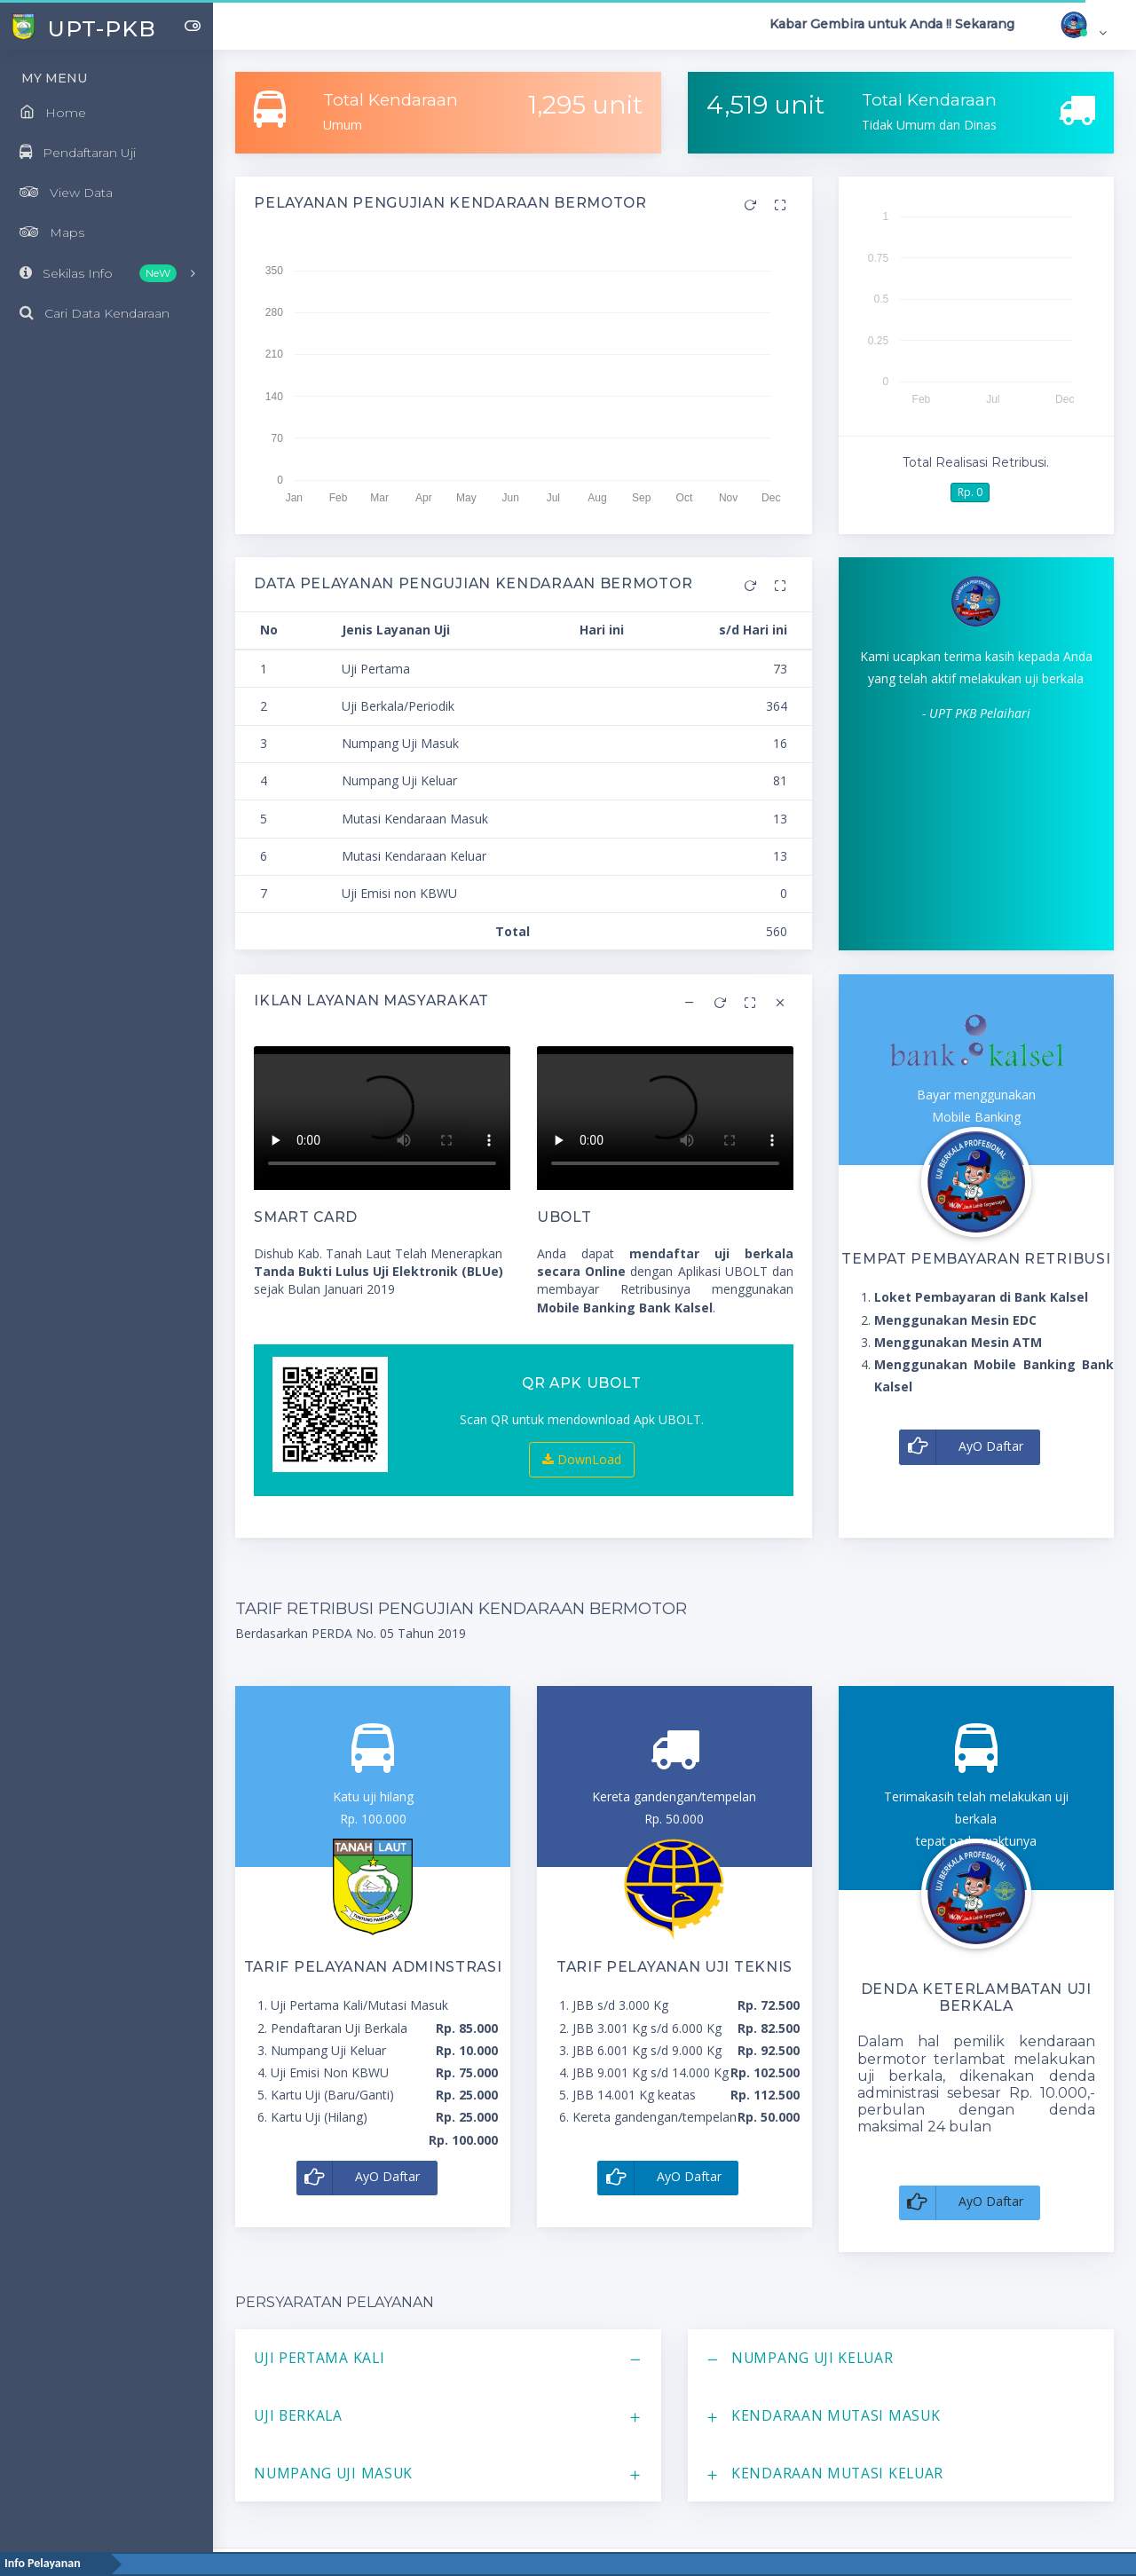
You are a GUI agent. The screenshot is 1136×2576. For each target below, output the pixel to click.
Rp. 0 (970, 492)
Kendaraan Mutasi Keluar (837, 2473)
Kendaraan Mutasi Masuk (835, 2415)
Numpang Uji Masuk (333, 2473)
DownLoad (581, 1459)
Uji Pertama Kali (319, 2357)
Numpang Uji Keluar (812, 2357)
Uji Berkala (298, 2415)
